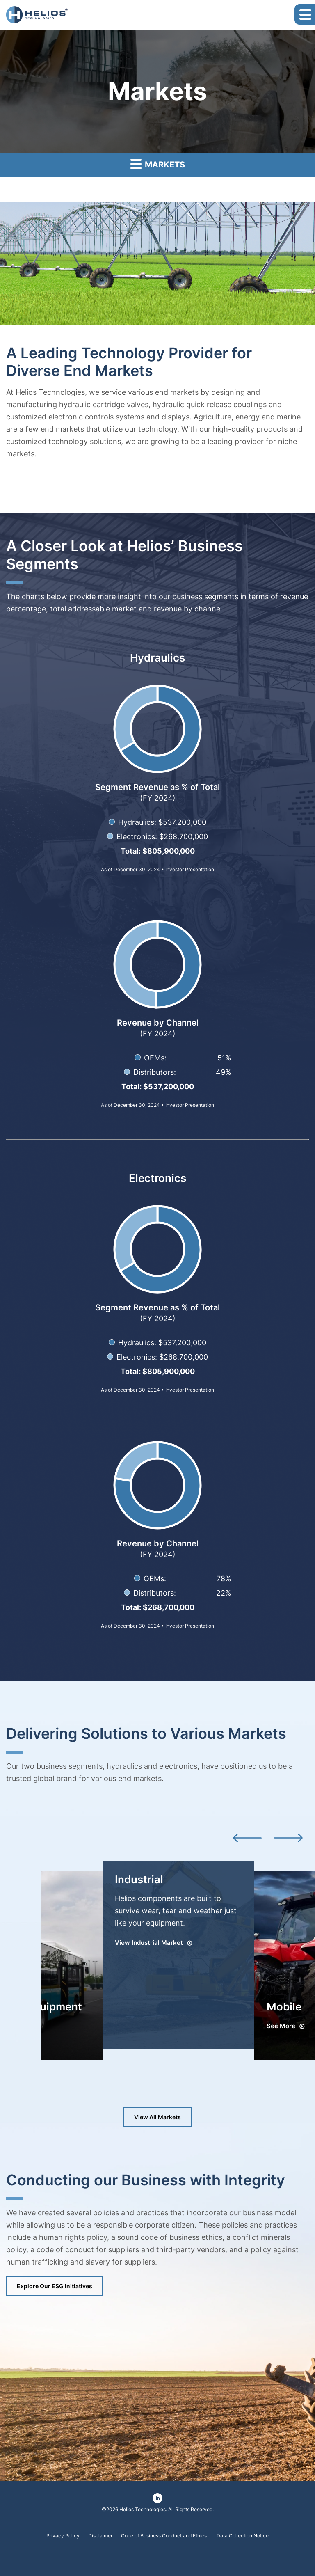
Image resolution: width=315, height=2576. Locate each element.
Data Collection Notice (243, 2535)
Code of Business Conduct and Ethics (164, 2535)
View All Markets (157, 2116)
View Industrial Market (149, 1942)
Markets (157, 163)
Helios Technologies (142, 2509)
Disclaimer (100, 2535)
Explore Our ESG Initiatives (54, 2286)
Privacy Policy (63, 2535)
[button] (304, 14)
